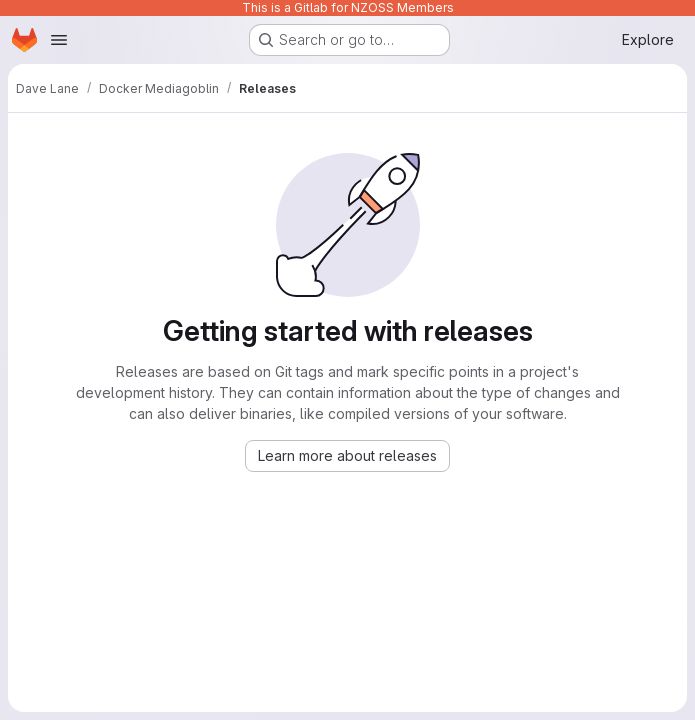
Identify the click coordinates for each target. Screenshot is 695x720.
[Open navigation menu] (59, 40)
